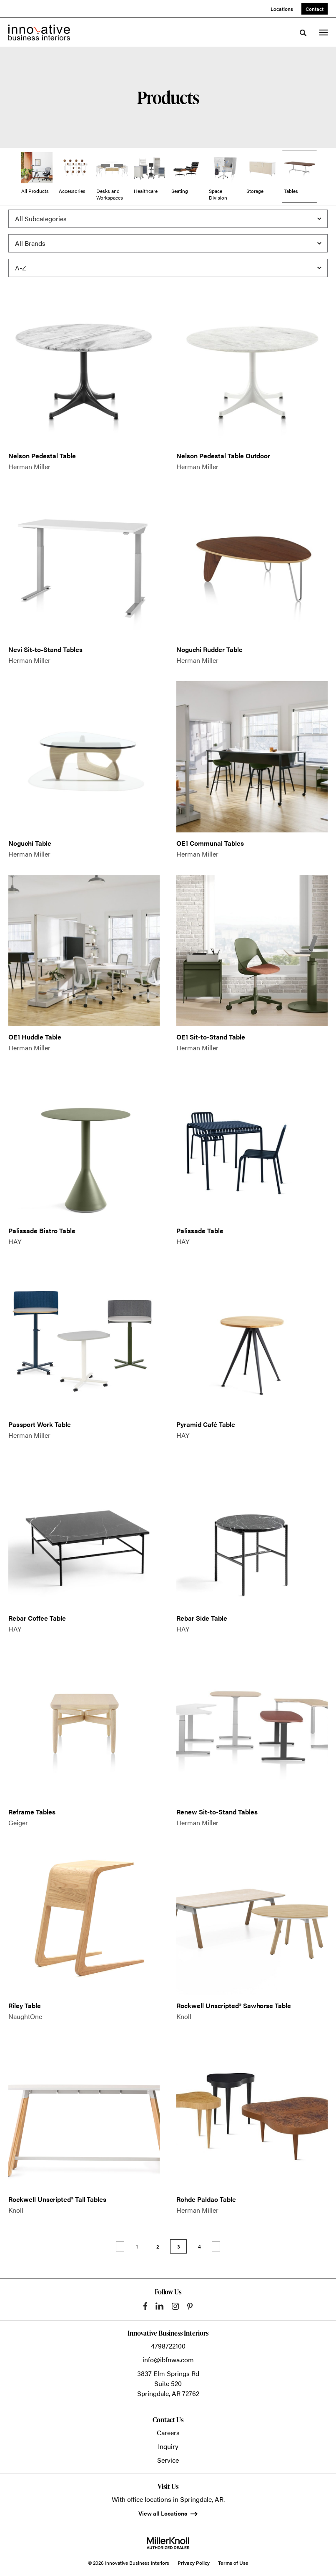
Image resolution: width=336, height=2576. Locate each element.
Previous (120, 2246)
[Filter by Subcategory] (168, 219)
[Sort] (168, 268)
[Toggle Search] (303, 33)
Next (216, 2246)
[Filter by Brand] (168, 243)
